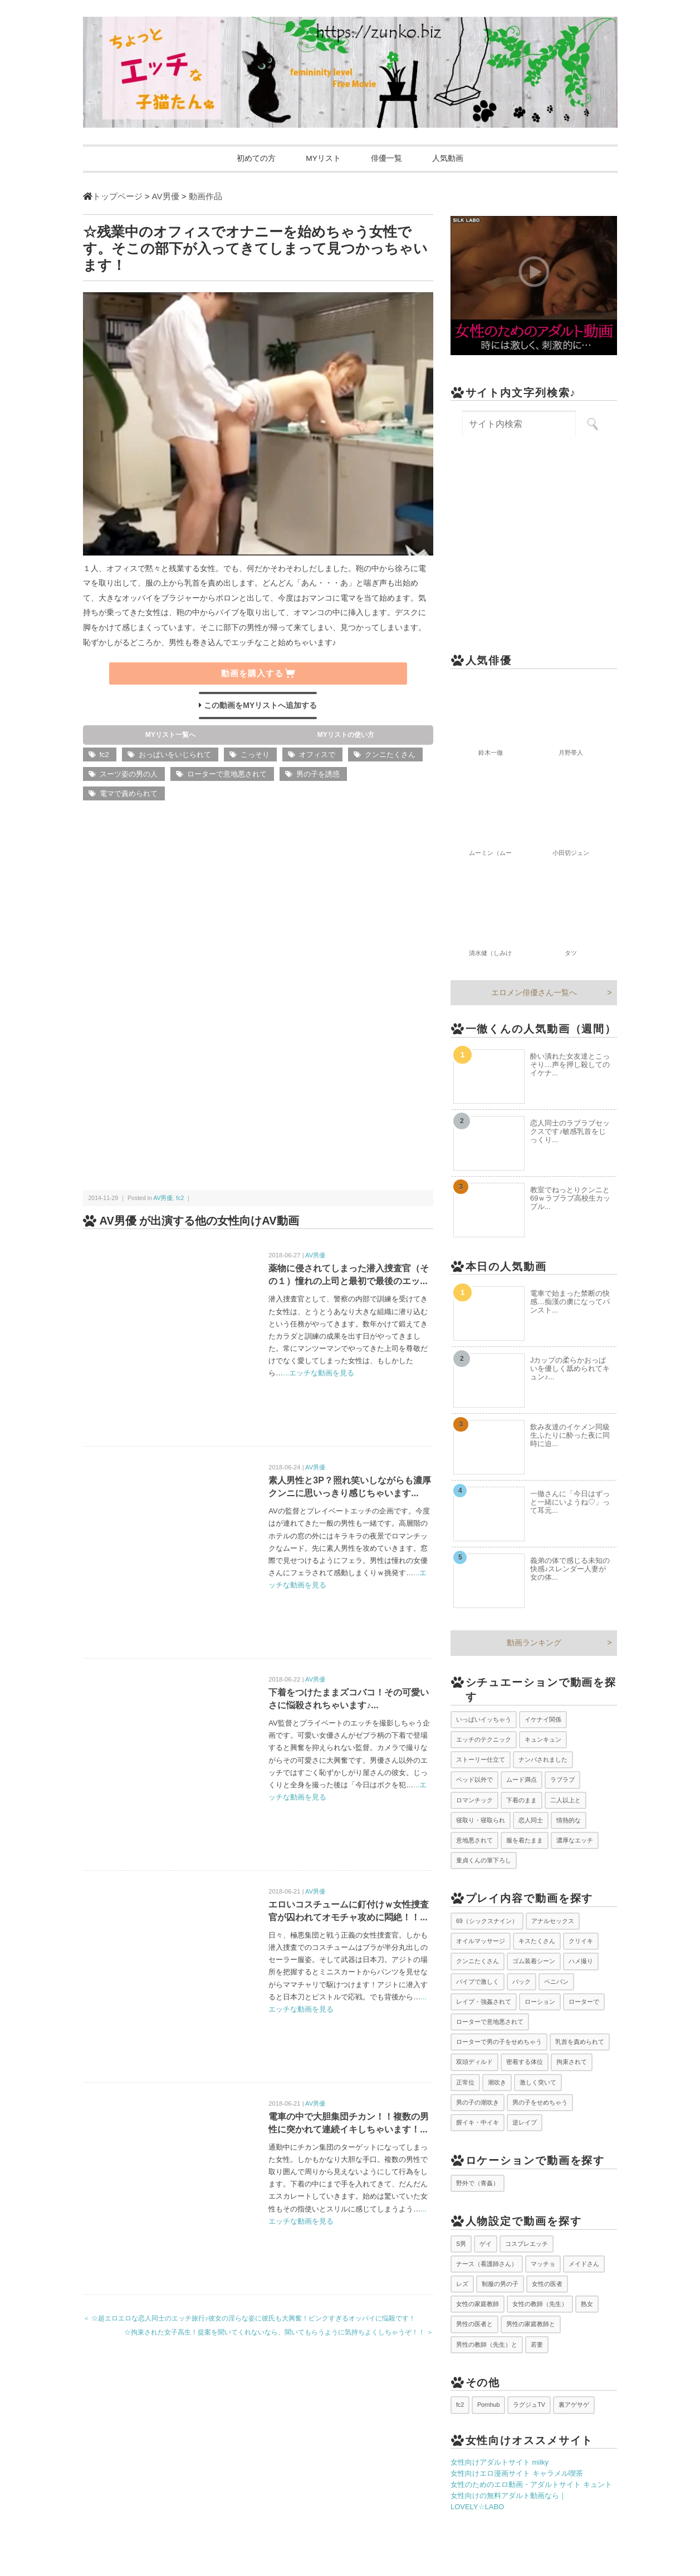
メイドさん (584, 2263)
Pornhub (488, 2405)
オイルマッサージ (480, 1941)
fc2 (104, 755)
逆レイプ (524, 2123)
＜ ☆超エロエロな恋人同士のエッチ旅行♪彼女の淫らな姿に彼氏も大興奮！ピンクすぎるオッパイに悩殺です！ (249, 2318)
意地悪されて (474, 1840)
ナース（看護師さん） (486, 2263)
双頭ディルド (474, 2062)
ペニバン (556, 1981)
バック (521, 1981)
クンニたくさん (390, 755)
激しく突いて (538, 2082)
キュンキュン (543, 1740)
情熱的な (568, 1820)
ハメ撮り (581, 1961)
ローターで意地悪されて (227, 774)
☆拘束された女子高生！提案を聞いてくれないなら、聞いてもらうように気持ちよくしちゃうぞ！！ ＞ (278, 2333)
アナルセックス (552, 1921)
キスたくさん (536, 1941)
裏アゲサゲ (574, 2405)
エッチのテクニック (483, 1740)
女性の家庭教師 (477, 2304)
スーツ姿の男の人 (129, 774)
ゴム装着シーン (533, 1961)
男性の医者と (474, 2324)
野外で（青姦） (477, 2183)
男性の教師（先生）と (486, 2344)
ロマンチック (474, 1800)
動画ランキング (534, 1643)
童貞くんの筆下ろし (483, 1860)
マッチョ (543, 2263)
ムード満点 (521, 1780)
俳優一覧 (388, 158)
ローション (540, 2001)
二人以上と (565, 1800)
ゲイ (485, 2243)
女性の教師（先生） (539, 2304)
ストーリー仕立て (480, 1760)
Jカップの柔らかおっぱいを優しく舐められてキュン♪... (570, 1369)
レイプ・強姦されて (483, 2001)
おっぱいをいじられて (175, 755)
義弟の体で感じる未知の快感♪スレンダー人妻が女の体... (570, 1569)
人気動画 (452, 158)
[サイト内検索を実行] (592, 424)
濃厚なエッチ (574, 1840)
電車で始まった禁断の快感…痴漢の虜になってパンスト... (570, 1302)
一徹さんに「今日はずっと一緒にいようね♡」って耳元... (570, 1502)
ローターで (584, 2001)
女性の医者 (547, 2284)
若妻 (537, 2344)
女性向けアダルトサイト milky (500, 2463)
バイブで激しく (477, 1981)
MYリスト (321, 158)
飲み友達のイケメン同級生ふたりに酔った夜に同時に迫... (570, 1435)
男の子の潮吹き (477, 2102)
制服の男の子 (500, 2284)
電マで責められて (129, 794)
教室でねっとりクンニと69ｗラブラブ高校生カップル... (570, 1198)
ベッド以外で (474, 1780)
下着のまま (521, 1800)
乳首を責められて (579, 2042)
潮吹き (497, 2082)
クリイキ (581, 1941)
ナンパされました (542, 1760)
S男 (461, 2243)
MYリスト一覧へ (170, 735)
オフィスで (317, 755)
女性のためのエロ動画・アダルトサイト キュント (531, 2485)
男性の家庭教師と (530, 2324)
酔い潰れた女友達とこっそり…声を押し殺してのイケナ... (570, 1064)
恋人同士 (530, 1820)
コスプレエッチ (526, 2243)
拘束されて (571, 2062)
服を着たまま (524, 1840)
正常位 (465, 2082)
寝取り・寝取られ (480, 1820)
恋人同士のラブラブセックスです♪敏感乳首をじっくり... (570, 1131)
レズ (462, 2284)
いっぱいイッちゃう (483, 1719)
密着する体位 (524, 2062)
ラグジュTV (529, 2405)
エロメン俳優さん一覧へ (534, 993)
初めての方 (251, 158)
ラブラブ (562, 1780)
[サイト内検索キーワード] (519, 424)
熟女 (587, 2304)
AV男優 (163, 1198)
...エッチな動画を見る (318, 1373)
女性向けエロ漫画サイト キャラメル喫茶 (517, 2474)
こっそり (255, 755)
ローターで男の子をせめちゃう (499, 2042)
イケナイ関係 (543, 1719)
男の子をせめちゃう (539, 2102)
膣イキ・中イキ (477, 2123)
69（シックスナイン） (487, 1921)
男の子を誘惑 (318, 774)
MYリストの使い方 (345, 735)
